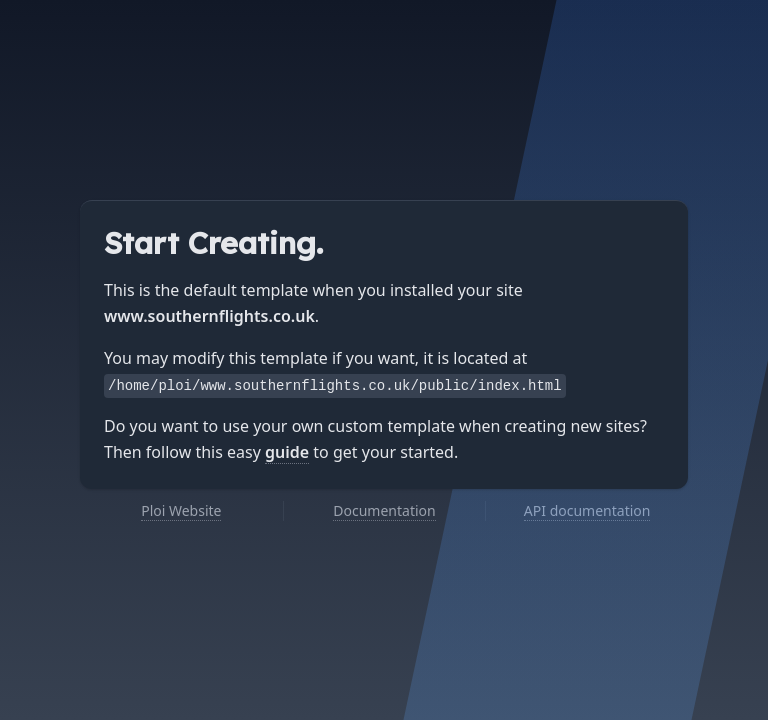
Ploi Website (181, 510)
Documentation (384, 510)
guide (287, 452)
